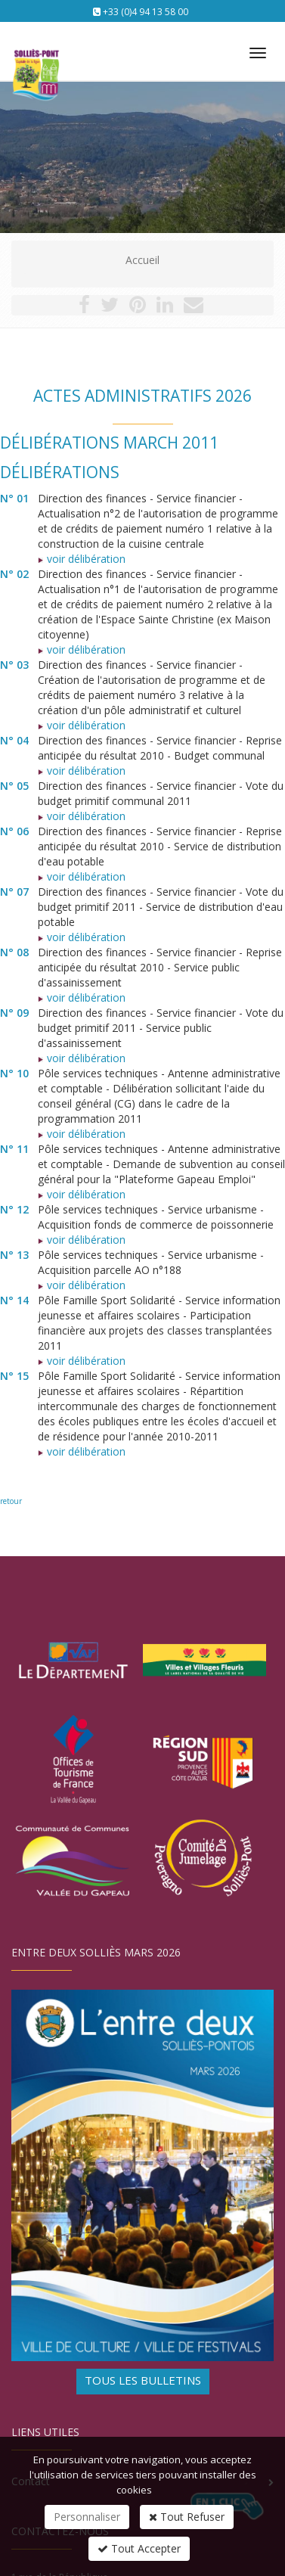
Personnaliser (87, 2516)
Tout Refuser (187, 2516)
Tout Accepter (139, 2548)
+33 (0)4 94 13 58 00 (145, 11)
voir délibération (81, 559)
